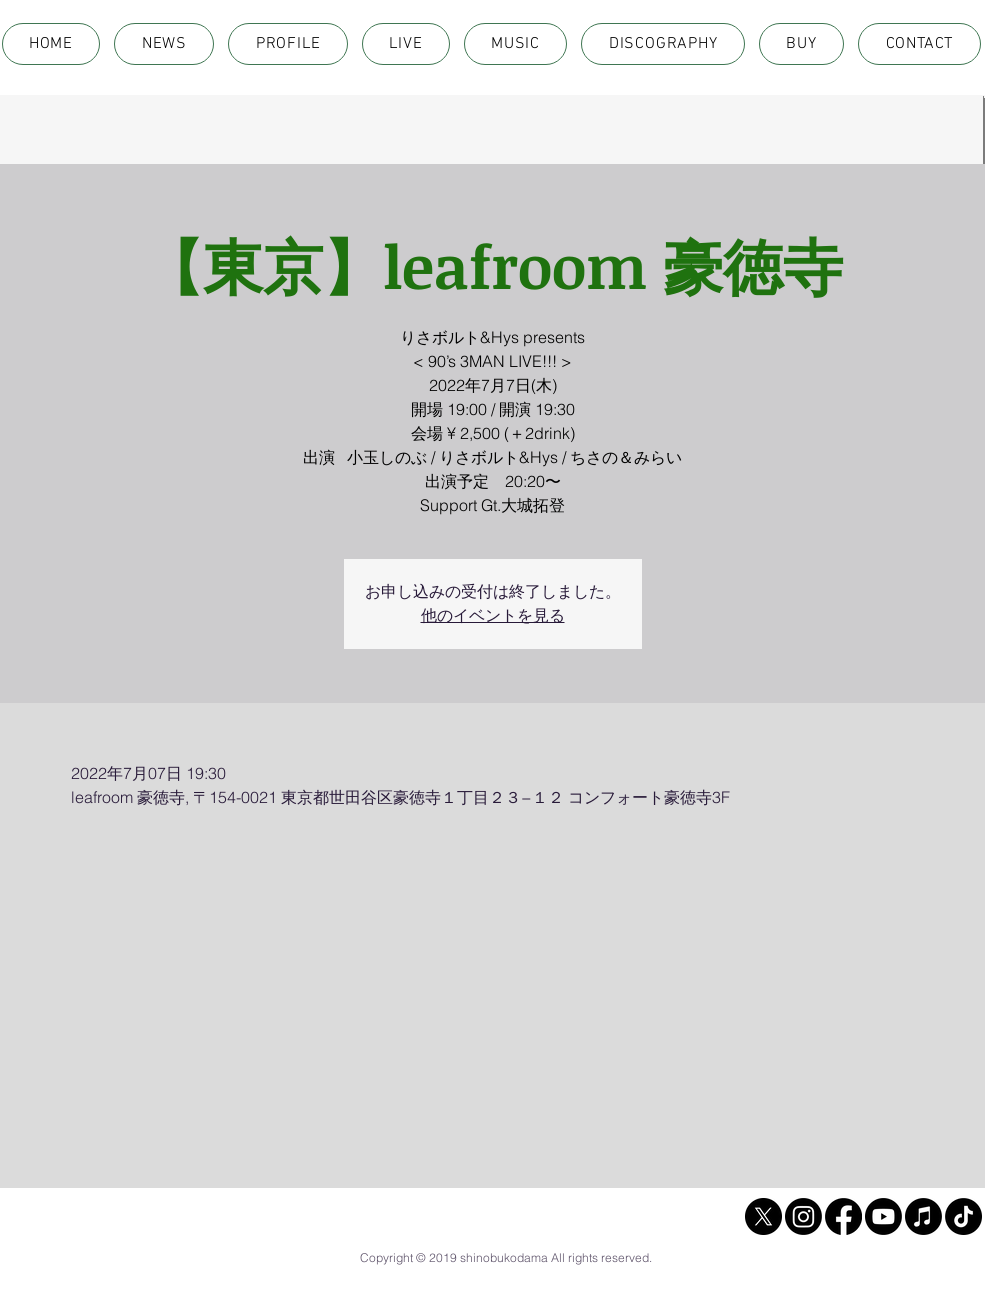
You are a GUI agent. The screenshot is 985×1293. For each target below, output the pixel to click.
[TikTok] (963, 1216)
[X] (763, 1216)
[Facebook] (843, 1216)
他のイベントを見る (493, 615)
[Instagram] (803, 1216)
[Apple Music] (923, 1216)
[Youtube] (883, 1216)
